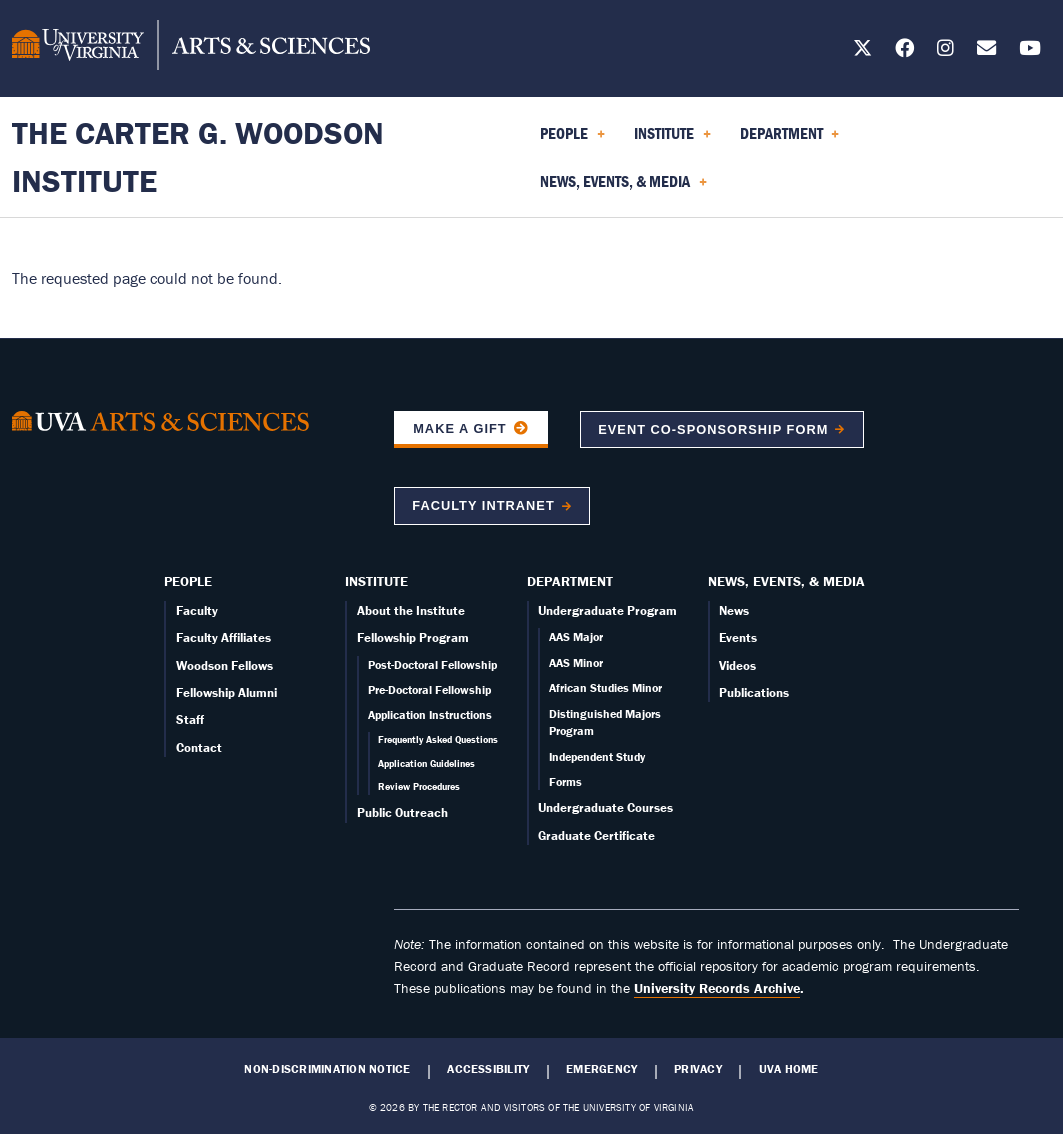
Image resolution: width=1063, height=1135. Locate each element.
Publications (754, 692)
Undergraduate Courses (605, 807)
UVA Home (789, 1069)
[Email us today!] (986, 51)
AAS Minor (576, 662)
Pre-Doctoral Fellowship (429, 689)
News (734, 610)
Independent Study (597, 756)
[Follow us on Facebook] (904, 51)
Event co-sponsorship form (713, 429)
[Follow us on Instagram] (945, 51)
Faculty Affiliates (223, 637)
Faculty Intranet (483, 505)
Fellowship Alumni (226, 692)
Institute (376, 581)
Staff (190, 719)
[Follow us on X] (862, 51)
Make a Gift (460, 428)
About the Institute (411, 610)
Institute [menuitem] (672, 140)
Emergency (601, 1069)
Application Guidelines (426, 763)
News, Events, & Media (786, 581)
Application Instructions (430, 714)
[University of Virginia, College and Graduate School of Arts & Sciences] (191, 48)
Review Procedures (419, 786)
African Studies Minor (605, 687)
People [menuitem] (572, 140)
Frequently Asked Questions (438, 739)
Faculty (197, 610)
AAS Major (576, 636)
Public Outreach (402, 812)
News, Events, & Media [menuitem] (623, 188)
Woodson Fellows (224, 665)
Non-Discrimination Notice (327, 1069)
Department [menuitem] (790, 140)
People (188, 581)
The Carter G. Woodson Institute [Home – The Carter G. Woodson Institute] (198, 156)
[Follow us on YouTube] (1030, 51)
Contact (199, 747)
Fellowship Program (413, 637)
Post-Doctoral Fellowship (432, 664)
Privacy (698, 1069)
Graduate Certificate (596, 835)
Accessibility (488, 1069)
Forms (565, 781)
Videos (737, 665)
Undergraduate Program (607, 610)
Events (738, 637)
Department (570, 581)
